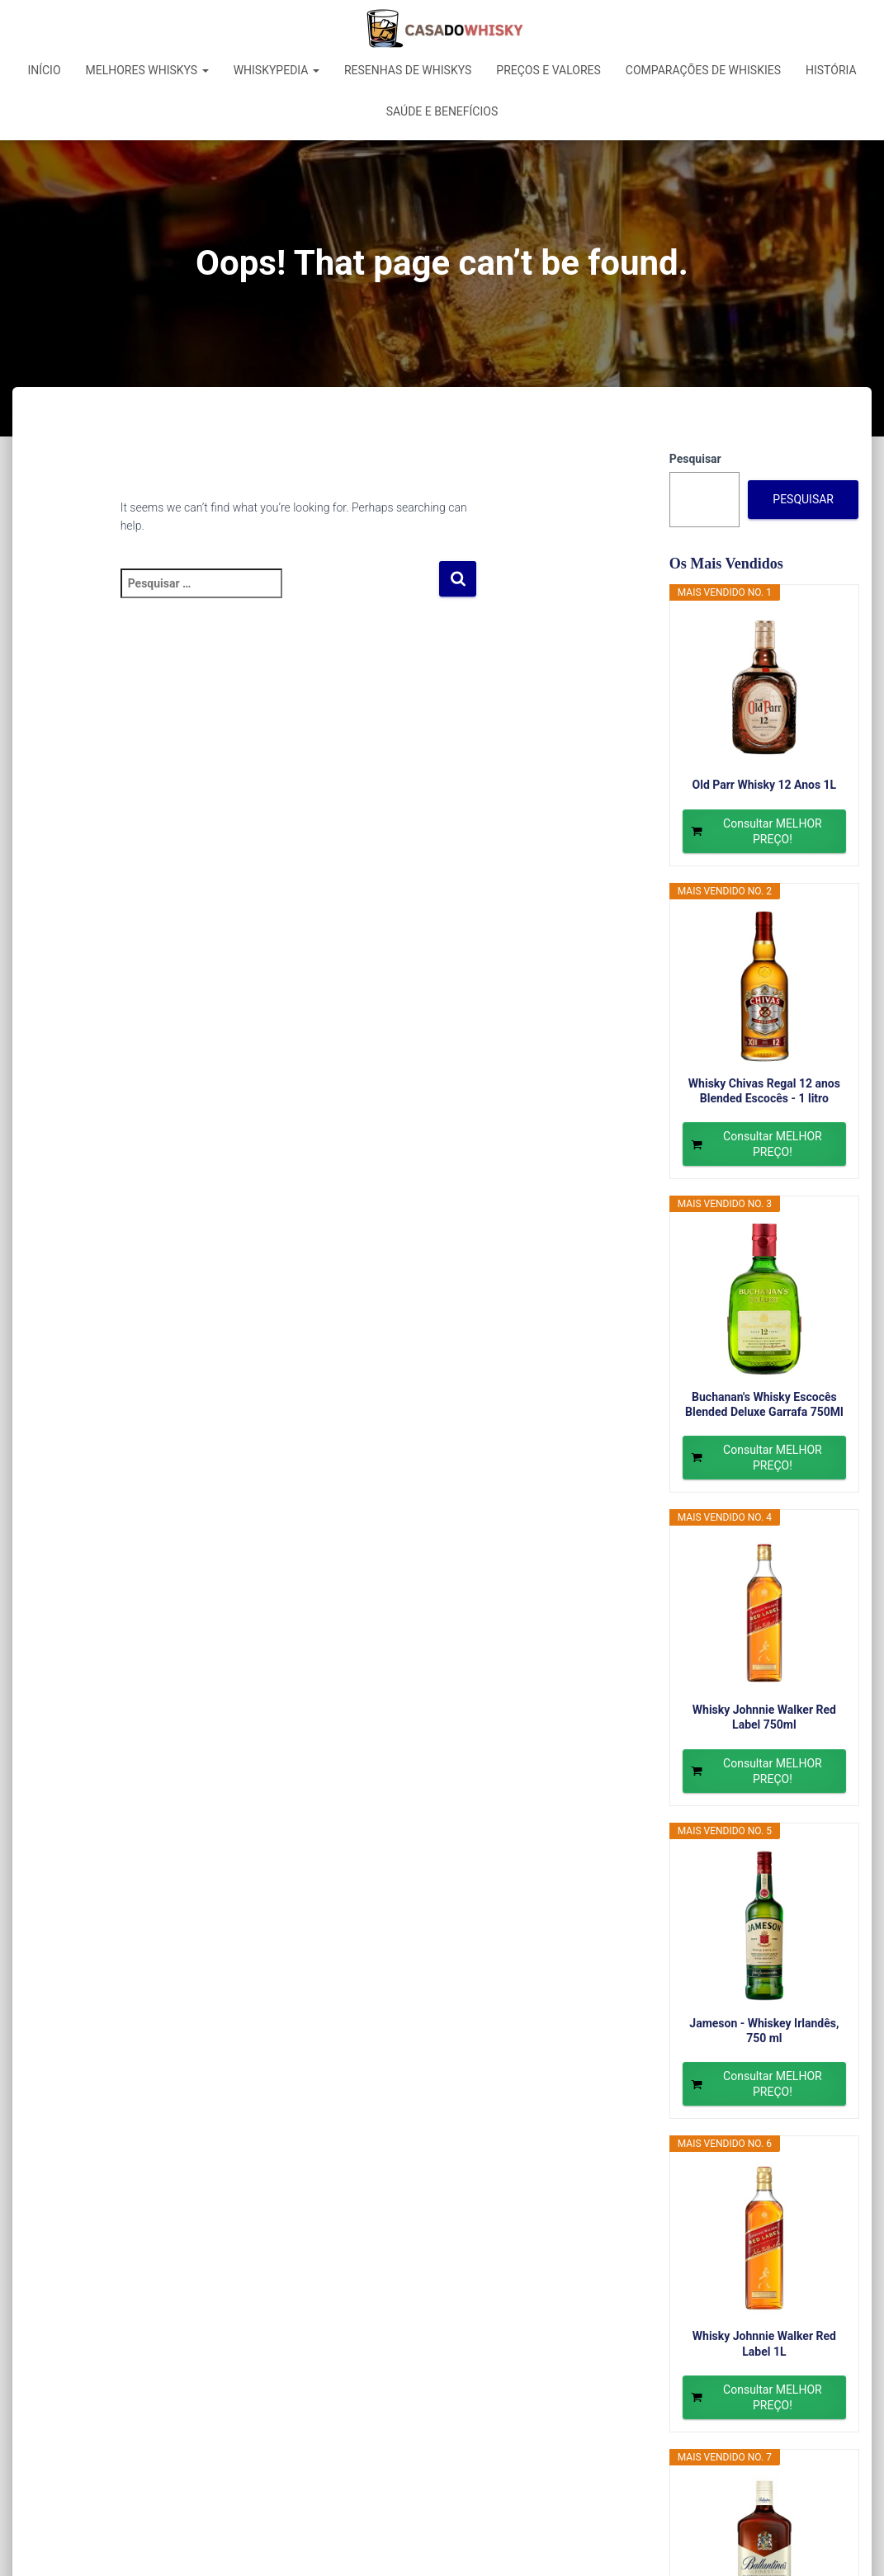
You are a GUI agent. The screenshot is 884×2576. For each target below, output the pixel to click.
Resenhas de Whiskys (407, 70)
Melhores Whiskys (147, 70)
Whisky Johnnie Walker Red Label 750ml (764, 1717)
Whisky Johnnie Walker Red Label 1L (764, 2343)
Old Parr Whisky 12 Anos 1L (765, 784)
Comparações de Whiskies (703, 70)
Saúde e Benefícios (442, 111)
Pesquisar (695, 458)
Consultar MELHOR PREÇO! (772, 831)
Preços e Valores (548, 70)
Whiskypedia (276, 70)
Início (43, 70)
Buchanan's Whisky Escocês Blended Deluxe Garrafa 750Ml (764, 1404)
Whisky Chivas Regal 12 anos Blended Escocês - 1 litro (764, 1091)
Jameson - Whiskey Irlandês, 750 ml (764, 2031)
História (831, 70)
